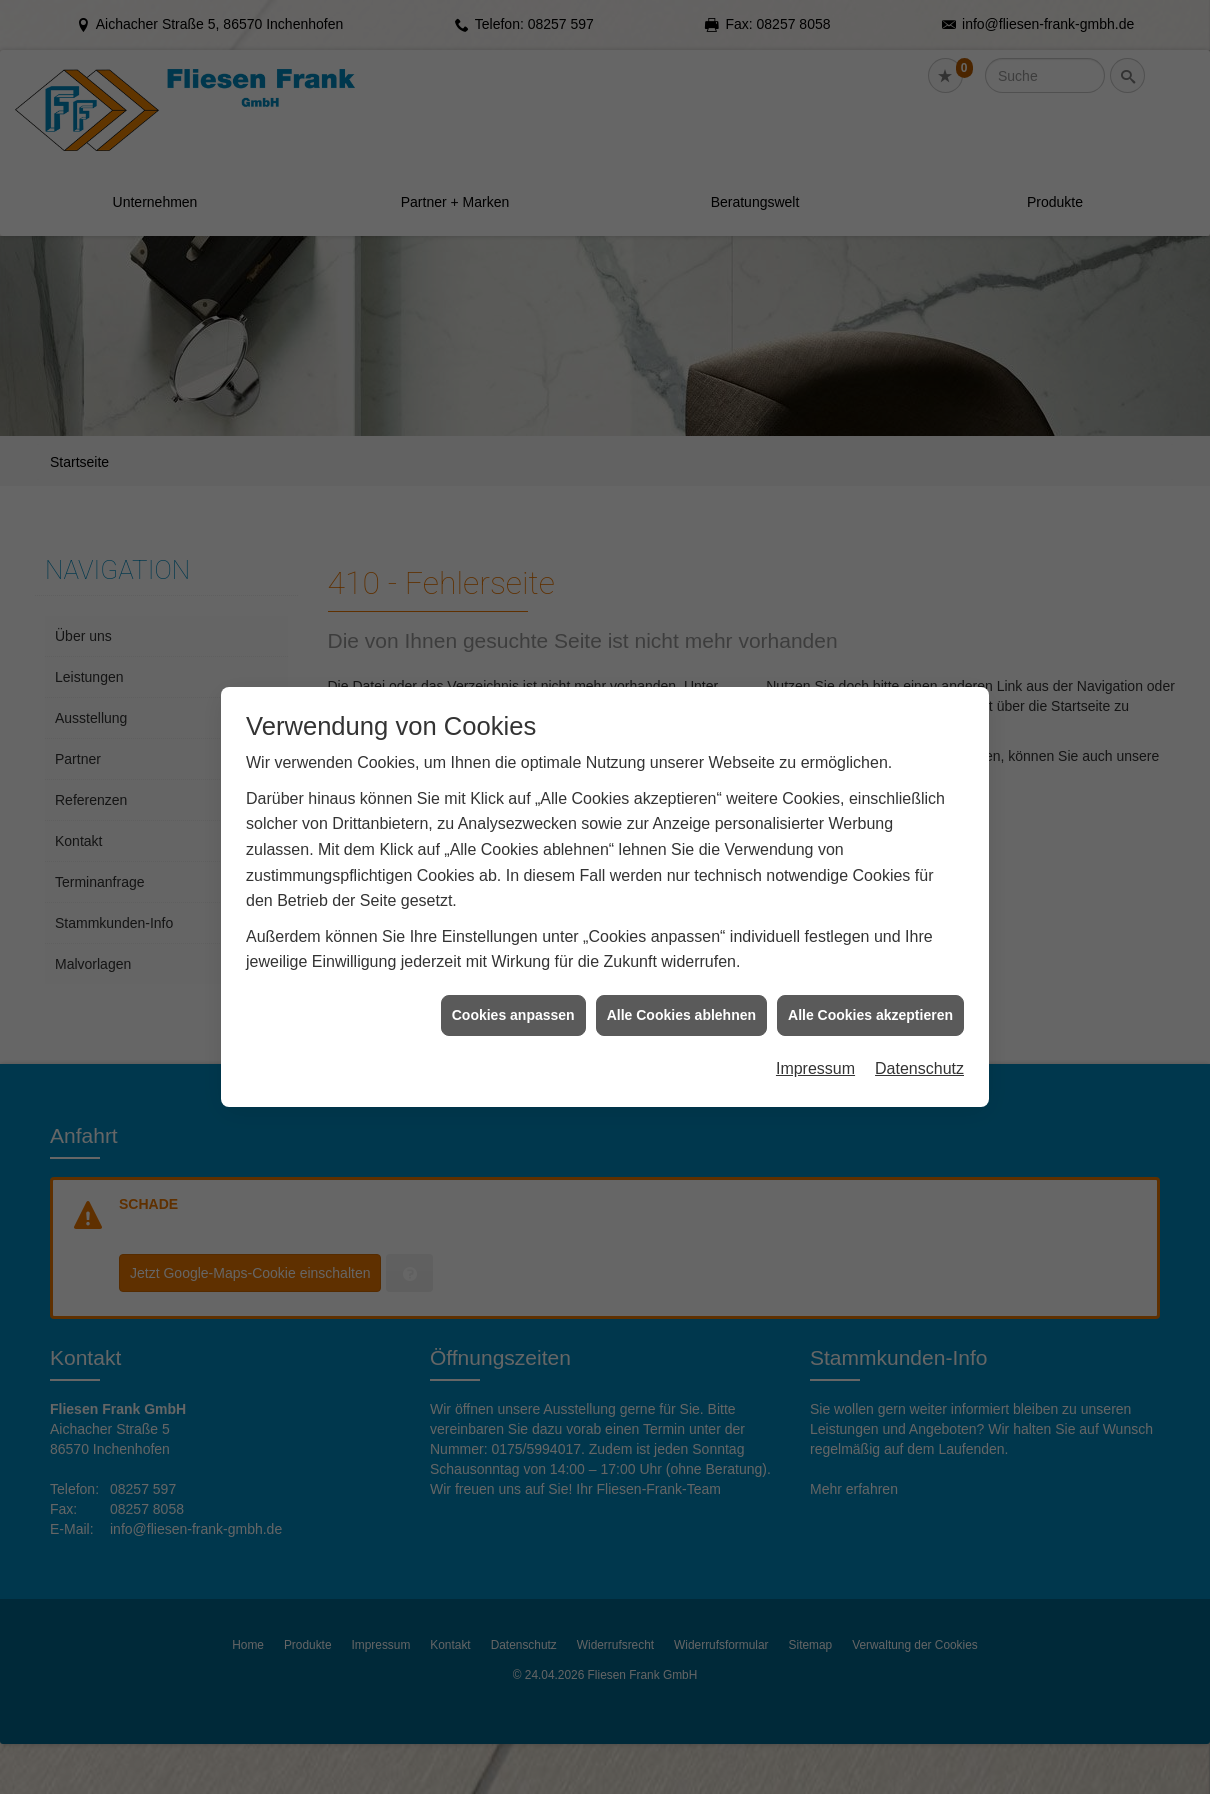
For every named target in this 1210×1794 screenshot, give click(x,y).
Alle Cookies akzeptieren (870, 948)
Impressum (815, 1001)
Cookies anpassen (513, 948)
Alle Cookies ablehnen (681, 948)
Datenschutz (919, 1001)
